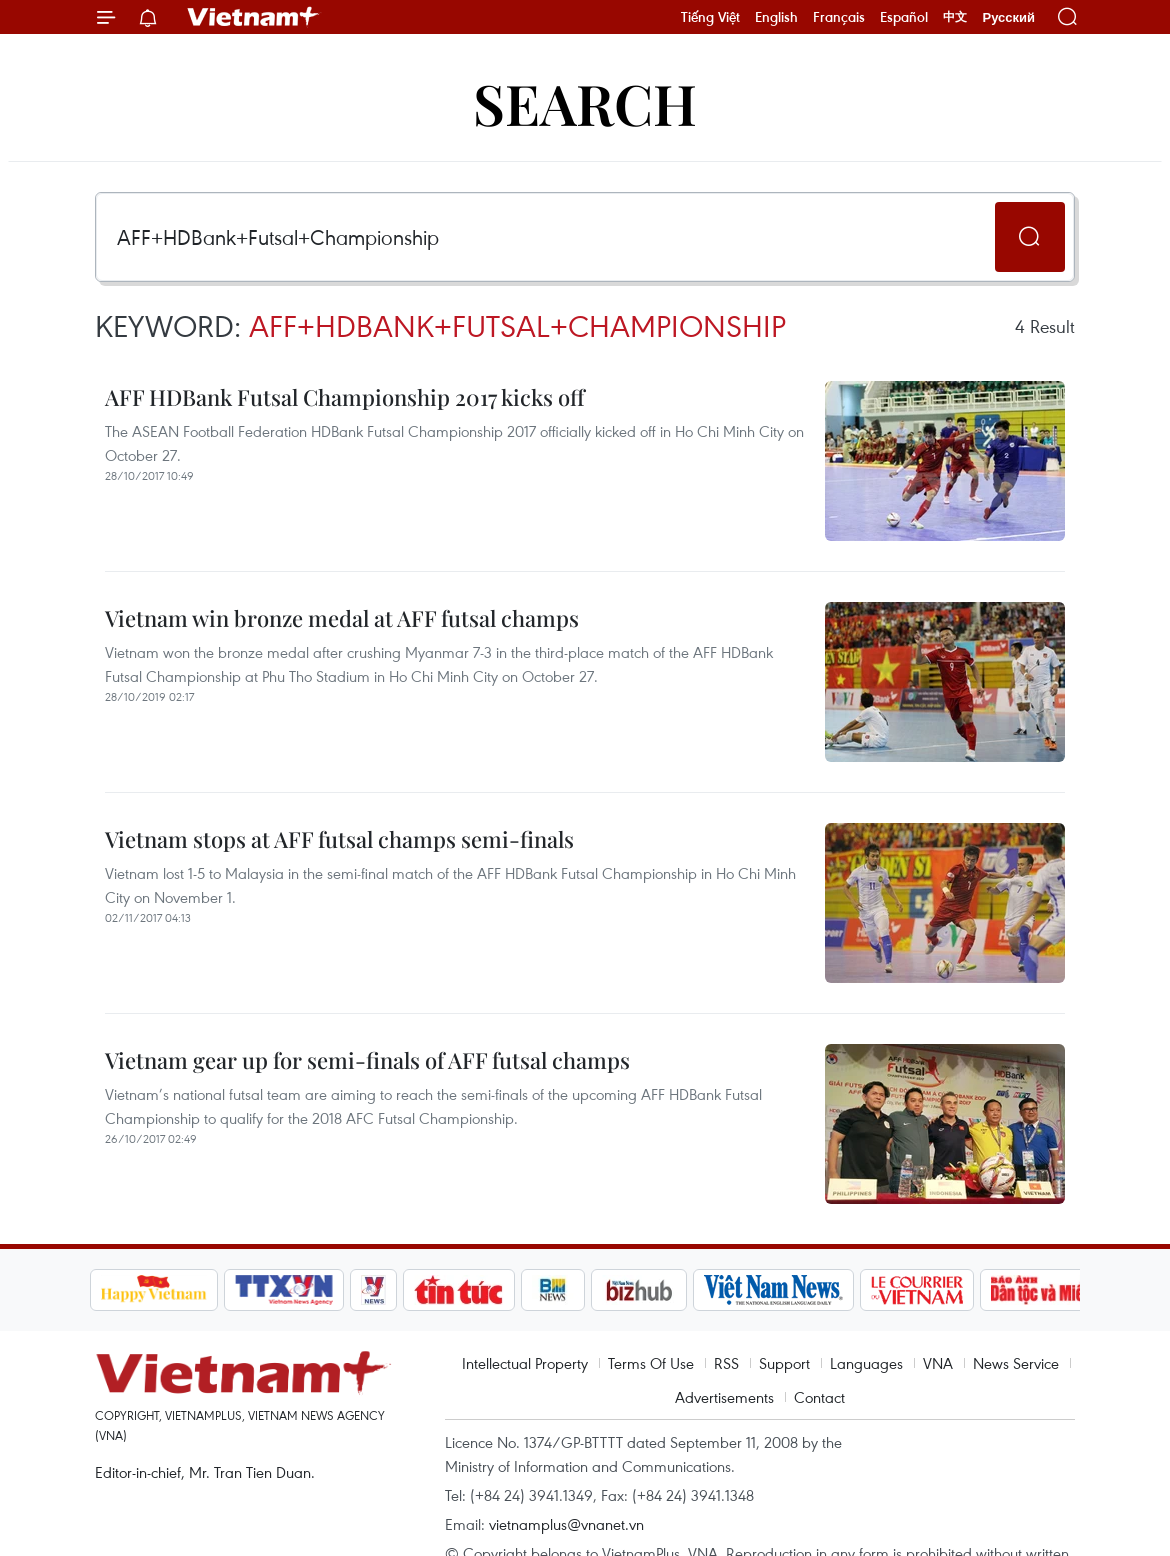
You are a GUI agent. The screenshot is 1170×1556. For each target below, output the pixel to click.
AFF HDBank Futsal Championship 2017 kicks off (345, 397)
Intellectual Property (525, 1363)
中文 (955, 17)
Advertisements (724, 1397)
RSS (726, 1363)
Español (904, 17)
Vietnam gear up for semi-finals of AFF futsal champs (367, 1060)
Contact (819, 1397)
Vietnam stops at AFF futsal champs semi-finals (339, 839)
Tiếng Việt (710, 17)
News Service (1016, 1363)
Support (784, 1363)
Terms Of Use (651, 1363)
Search (585, 102)
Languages (866, 1363)
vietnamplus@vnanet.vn (566, 1524)
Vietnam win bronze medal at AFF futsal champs (342, 618)
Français (839, 17)
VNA (938, 1363)
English (776, 17)
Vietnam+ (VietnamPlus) (254, 17)
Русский (1008, 17)
